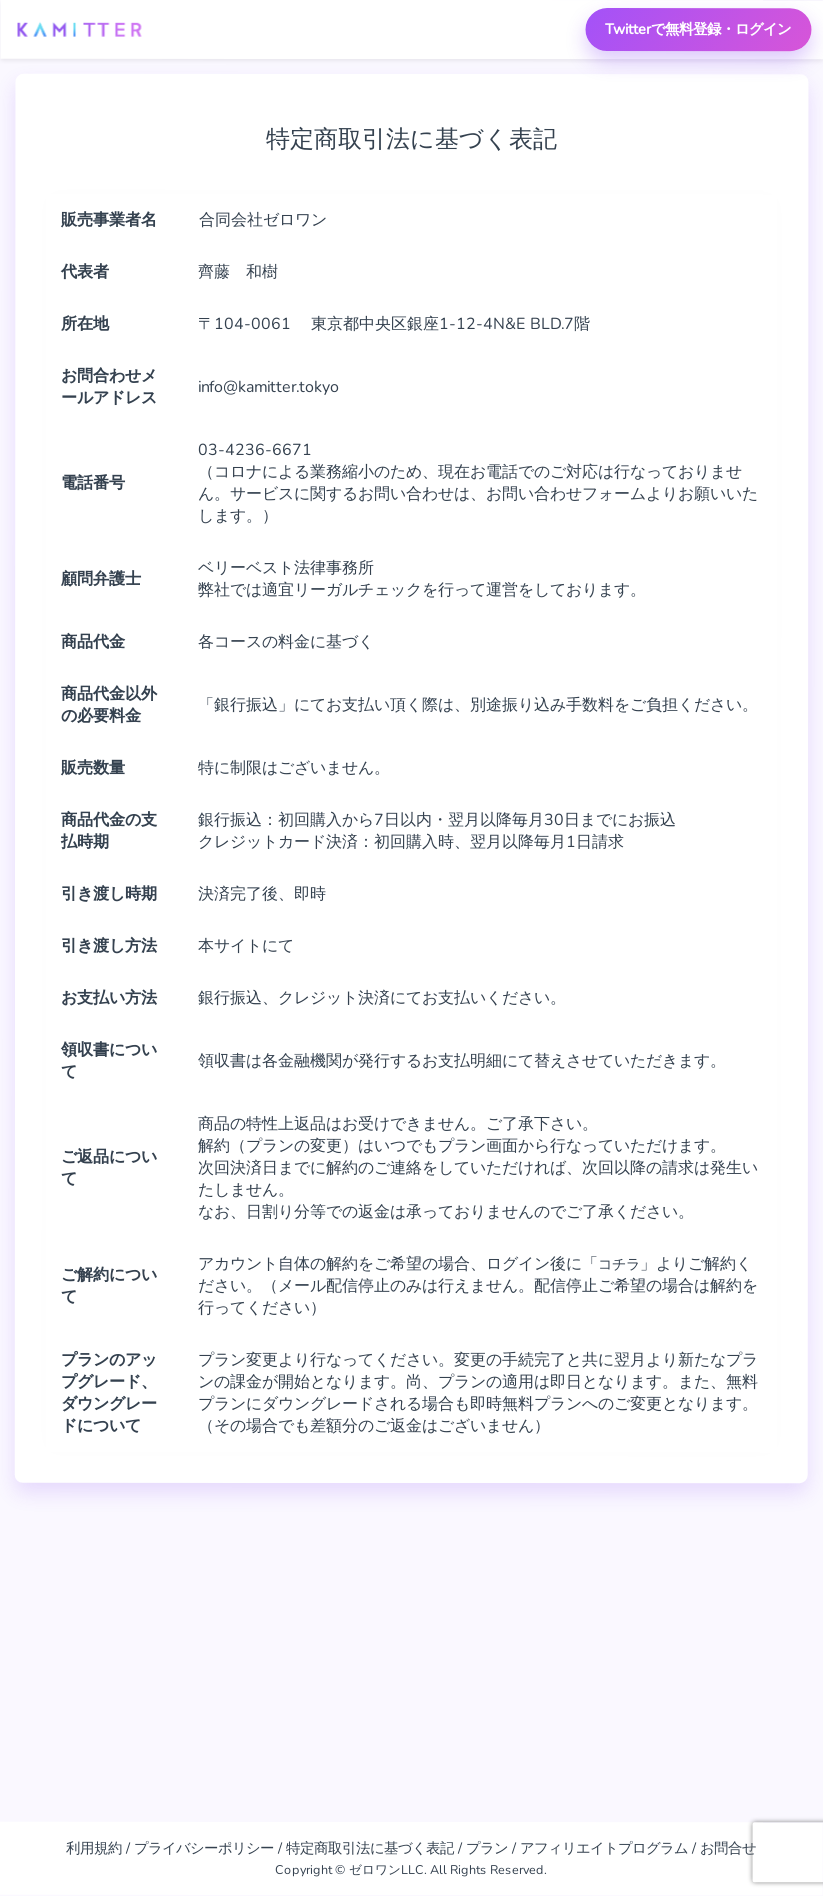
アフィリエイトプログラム (604, 1848)
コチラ (622, 1264)
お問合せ (728, 1848)
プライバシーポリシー (204, 1848)
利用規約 (94, 1848)
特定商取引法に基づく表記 (370, 1848)
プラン (487, 1848)
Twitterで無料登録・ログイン (698, 29)
